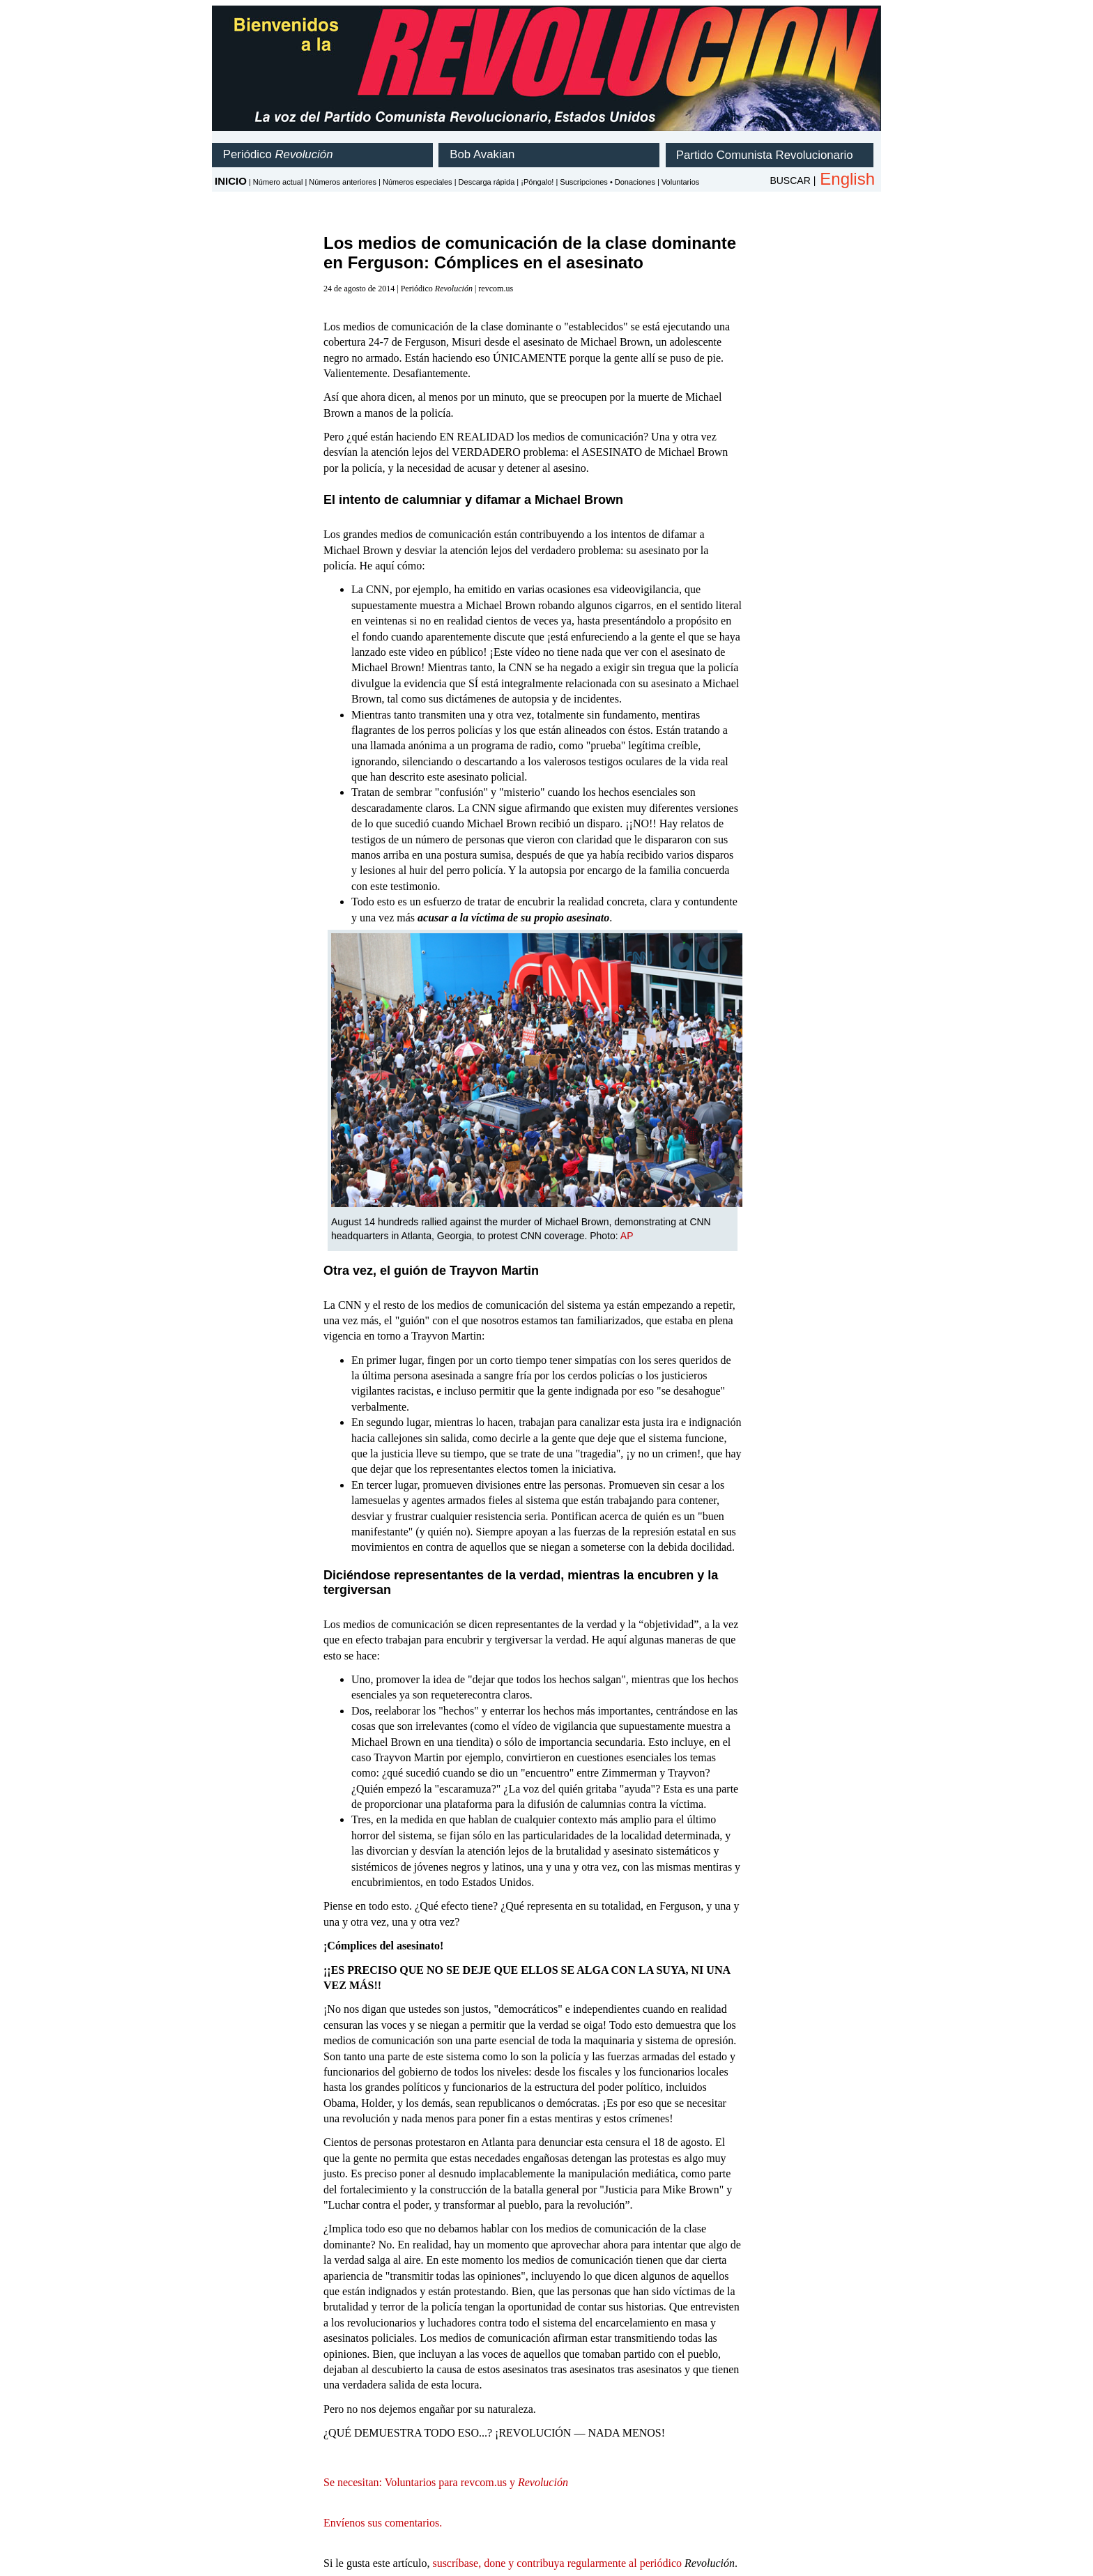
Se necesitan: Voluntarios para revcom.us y (445, 2482)
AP (627, 1235)
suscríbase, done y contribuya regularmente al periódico (557, 2563)
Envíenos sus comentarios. (382, 2523)
